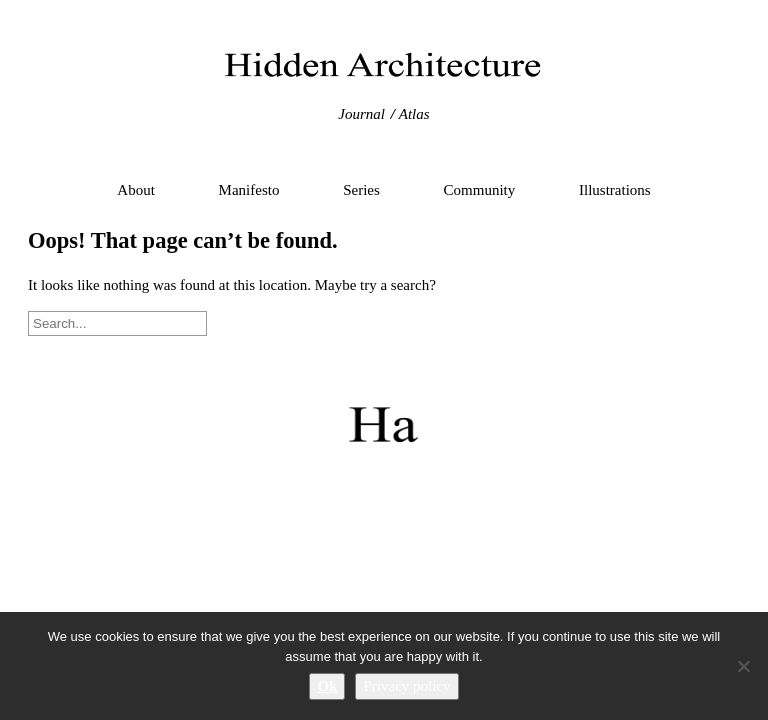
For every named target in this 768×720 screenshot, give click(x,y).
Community (480, 190)
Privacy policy (406, 686)
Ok (327, 686)
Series (361, 190)
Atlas (414, 114)
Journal (361, 114)
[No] (743, 666)
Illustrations (615, 190)
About (136, 190)
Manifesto (249, 190)
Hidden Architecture (384, 65)
